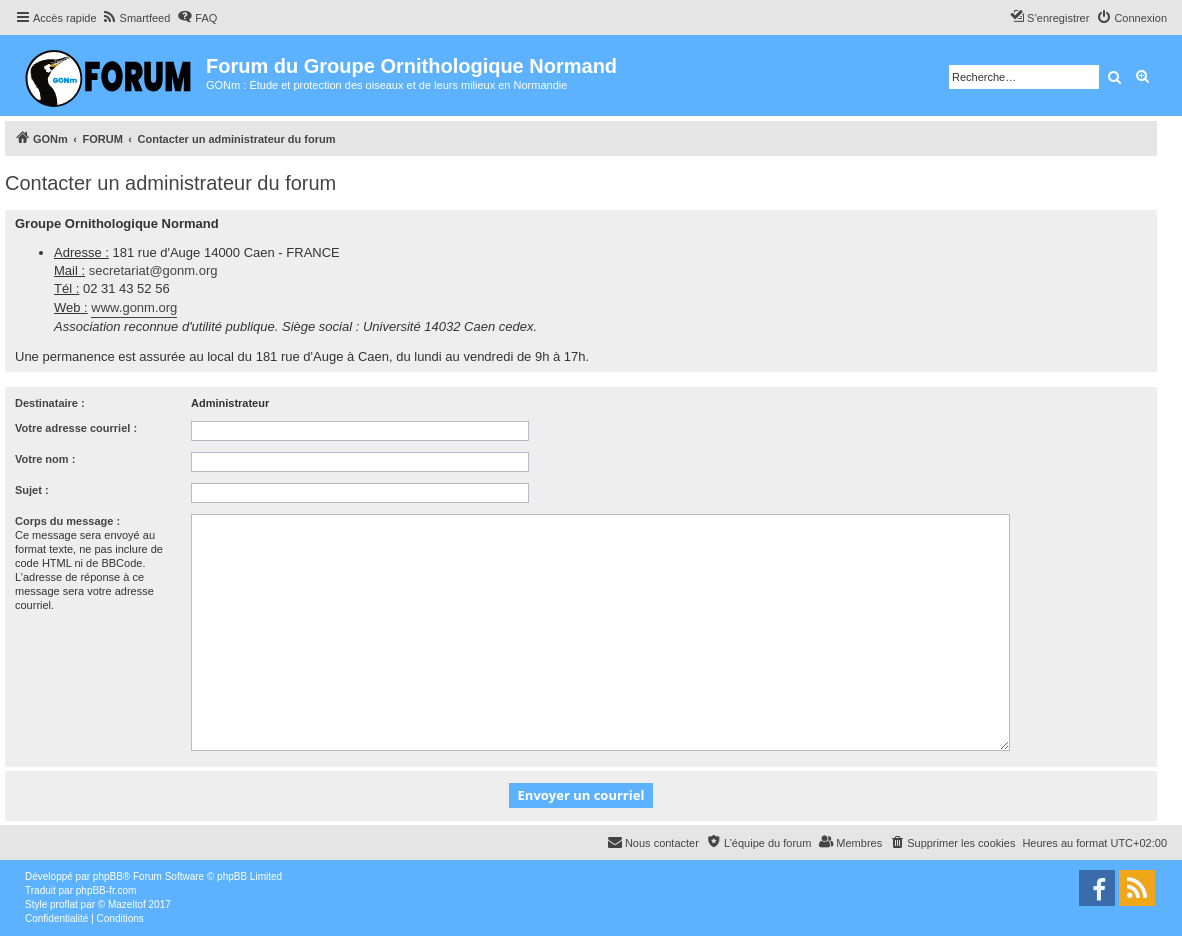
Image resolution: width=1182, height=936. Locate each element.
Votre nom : (45, 459)
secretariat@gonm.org (153, 270)
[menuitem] (136, 18)
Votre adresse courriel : (76, 428)
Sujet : (32, 490)
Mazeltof (127, 904)
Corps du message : (67, 521)
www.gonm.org (134, 307)
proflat (64, 904)
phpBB (108, 876)
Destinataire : (50, 403)
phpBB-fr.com (106, 890)
